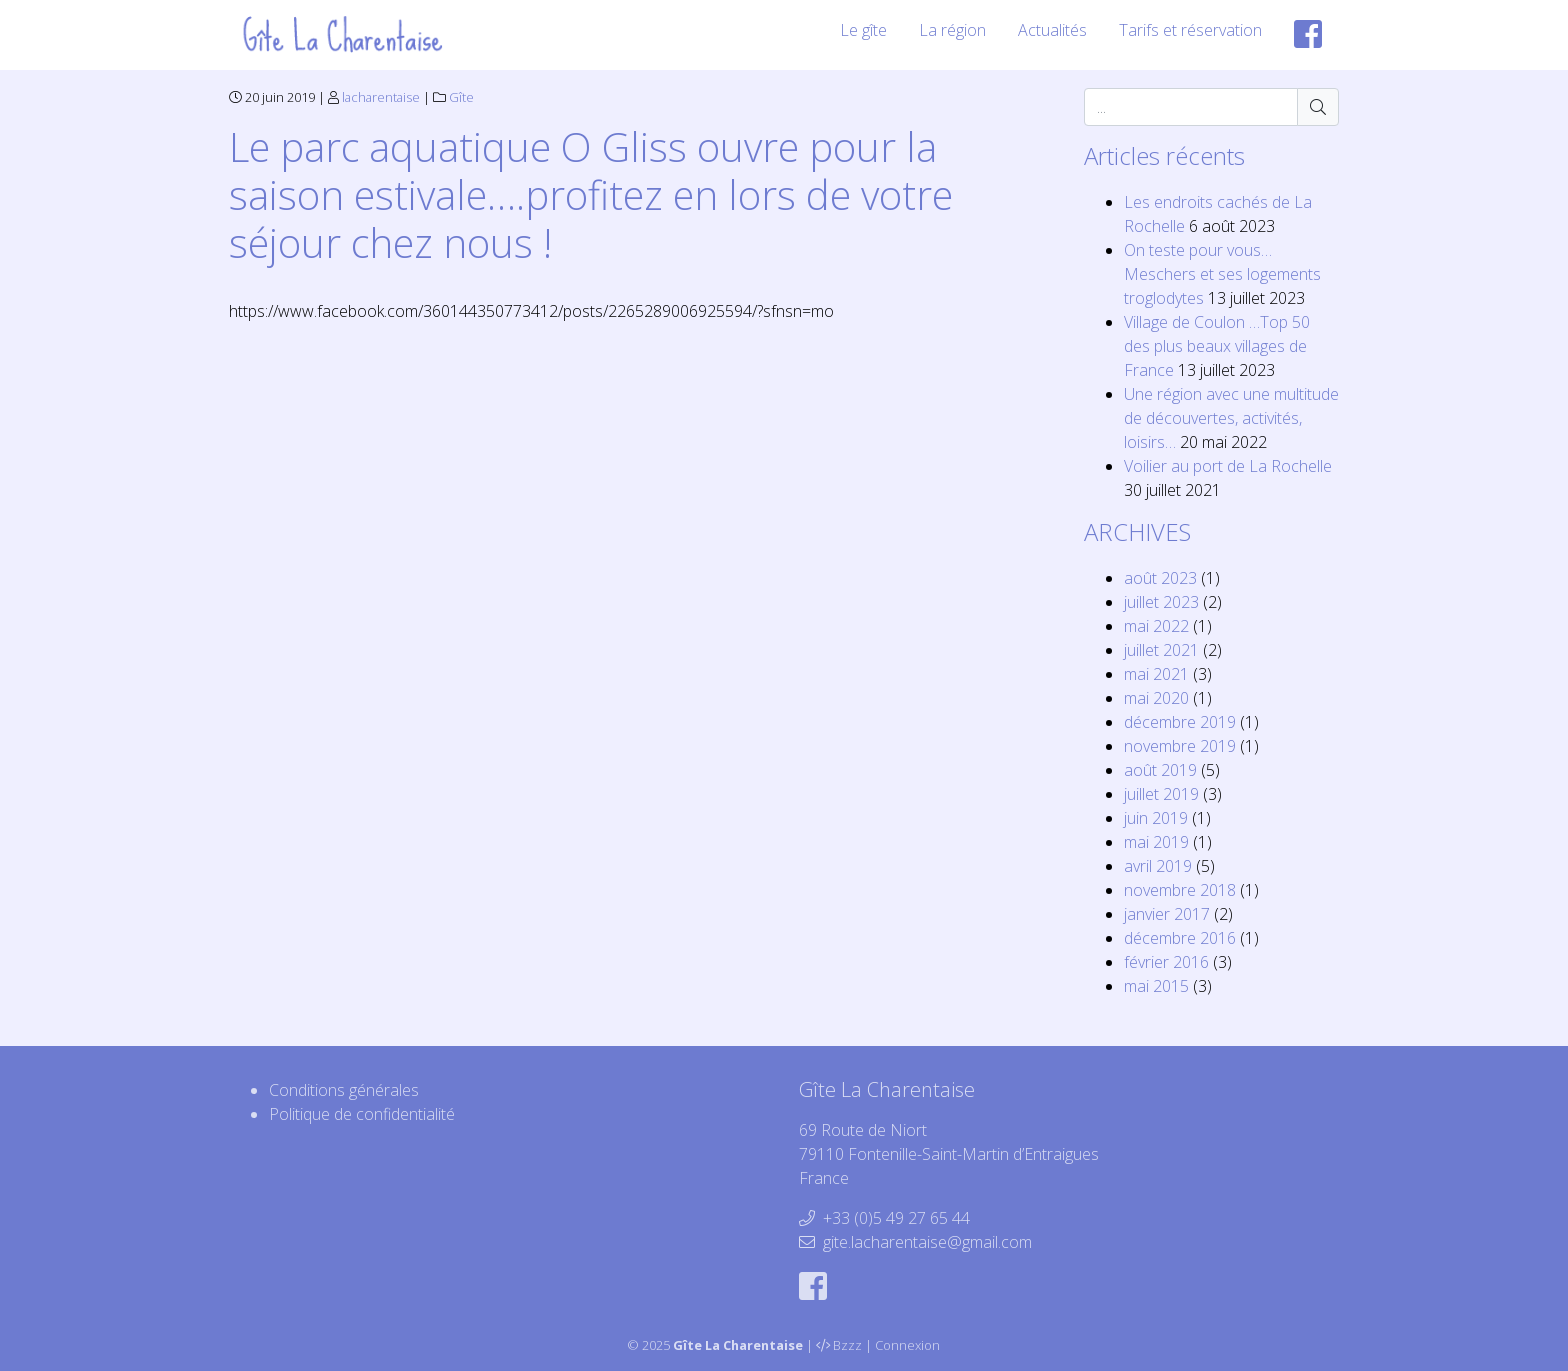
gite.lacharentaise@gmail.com (927, 1242)
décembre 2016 (1180, 938)
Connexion (907, 1345)
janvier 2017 (1167, 914)
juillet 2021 (1161, 650)
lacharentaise (381, 97)
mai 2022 (1156, 626)
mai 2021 (1156, 674)
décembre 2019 (1180, 722)
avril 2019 (1158, 866)
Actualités (1052, 30)
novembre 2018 (1180, 890)
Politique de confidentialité (362, 1114)
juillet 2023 (1161, 602)
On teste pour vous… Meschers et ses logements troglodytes (1222, 274)
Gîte (461, 97)
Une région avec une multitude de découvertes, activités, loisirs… (1231, 418)
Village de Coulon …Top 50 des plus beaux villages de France (1217, 346)
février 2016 (1166, 962)
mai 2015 (1156, 986)
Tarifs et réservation (1190, 30)
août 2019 (1160, 770)
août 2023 (1160, 578)
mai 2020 (1156, 698)
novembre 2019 (1180, 746)
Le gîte (863, 30)
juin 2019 (1156, 818)
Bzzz (847, 1345)
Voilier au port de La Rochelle (1228, 466)
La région (952, 30)
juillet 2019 (1161, 794)
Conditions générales (344, 1090)
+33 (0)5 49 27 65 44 (896, 1218)
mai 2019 (1156, 842)
